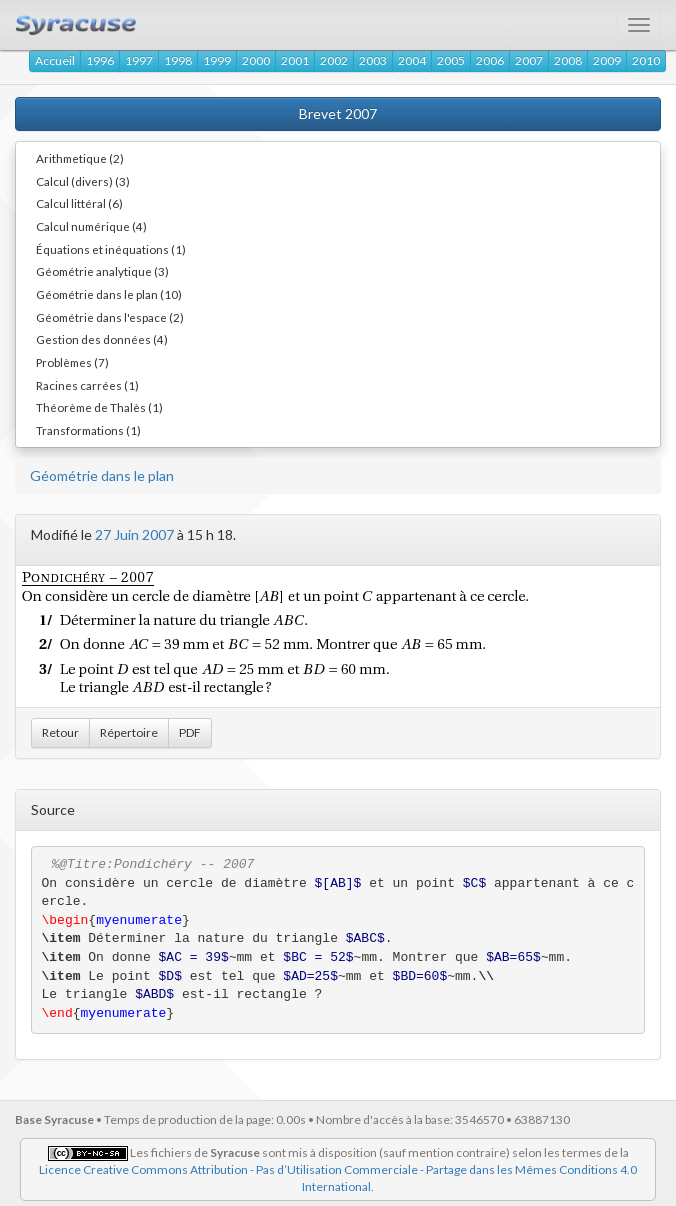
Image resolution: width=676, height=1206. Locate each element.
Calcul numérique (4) (91, 226)
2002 (334, 60)
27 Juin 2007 (134, 534)
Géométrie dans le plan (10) (109, 294)
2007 (529, 60)
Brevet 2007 (338, 113)
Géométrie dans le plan (102, 475)
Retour (60, 732)
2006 (490, 60)
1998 (178, 60)
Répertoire (129, 732)
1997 (139, 60)
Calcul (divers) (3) (83, 181)
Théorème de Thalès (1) (99, 407)
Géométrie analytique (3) (102, 271)
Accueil (55, 60)
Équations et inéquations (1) (111, 249)
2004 (412, 60)
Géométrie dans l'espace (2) (110, 317)
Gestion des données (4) (102, 339)
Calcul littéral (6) (79, 203)
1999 (217, 60)
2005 (451, 60)
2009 (607, 60)
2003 (373, 60)
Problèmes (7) (72, 362)
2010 (646, 60)
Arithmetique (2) (80, 158)
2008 (568, 60)
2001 (295, 60)
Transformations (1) (88, 430)
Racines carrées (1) (87, 385)
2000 (256, 60)
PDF (190, 732)
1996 (100, 60)
